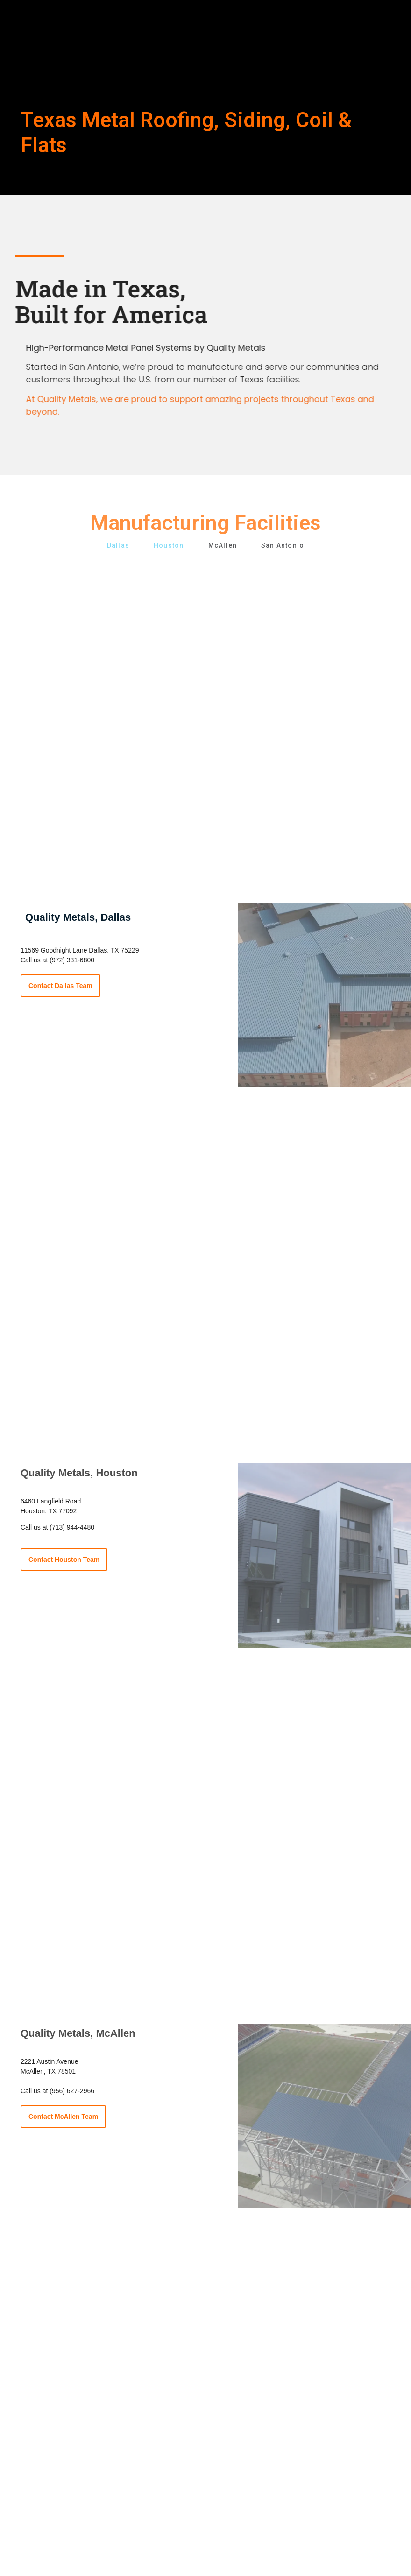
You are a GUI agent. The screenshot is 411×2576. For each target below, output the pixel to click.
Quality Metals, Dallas (78, 917)
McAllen (222, 545)
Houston (169, 545)
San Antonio (282, 545)
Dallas (118, 545)
